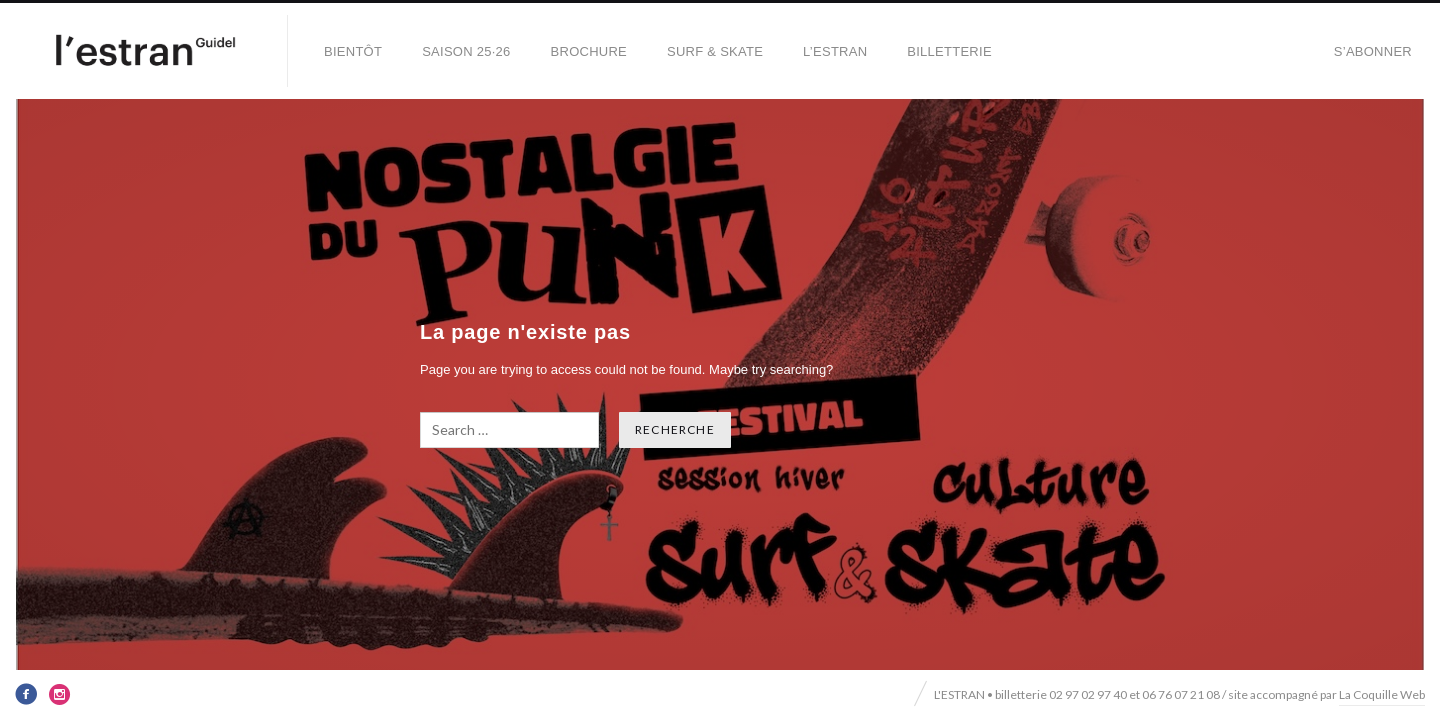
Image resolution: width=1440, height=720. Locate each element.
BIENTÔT (353, 51)
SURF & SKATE (715, 51)
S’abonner (1373, 51)
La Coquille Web (1382, 694)
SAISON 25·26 (466, 51)
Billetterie (949, 51)
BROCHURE (589, 51)
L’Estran (835, 51)
